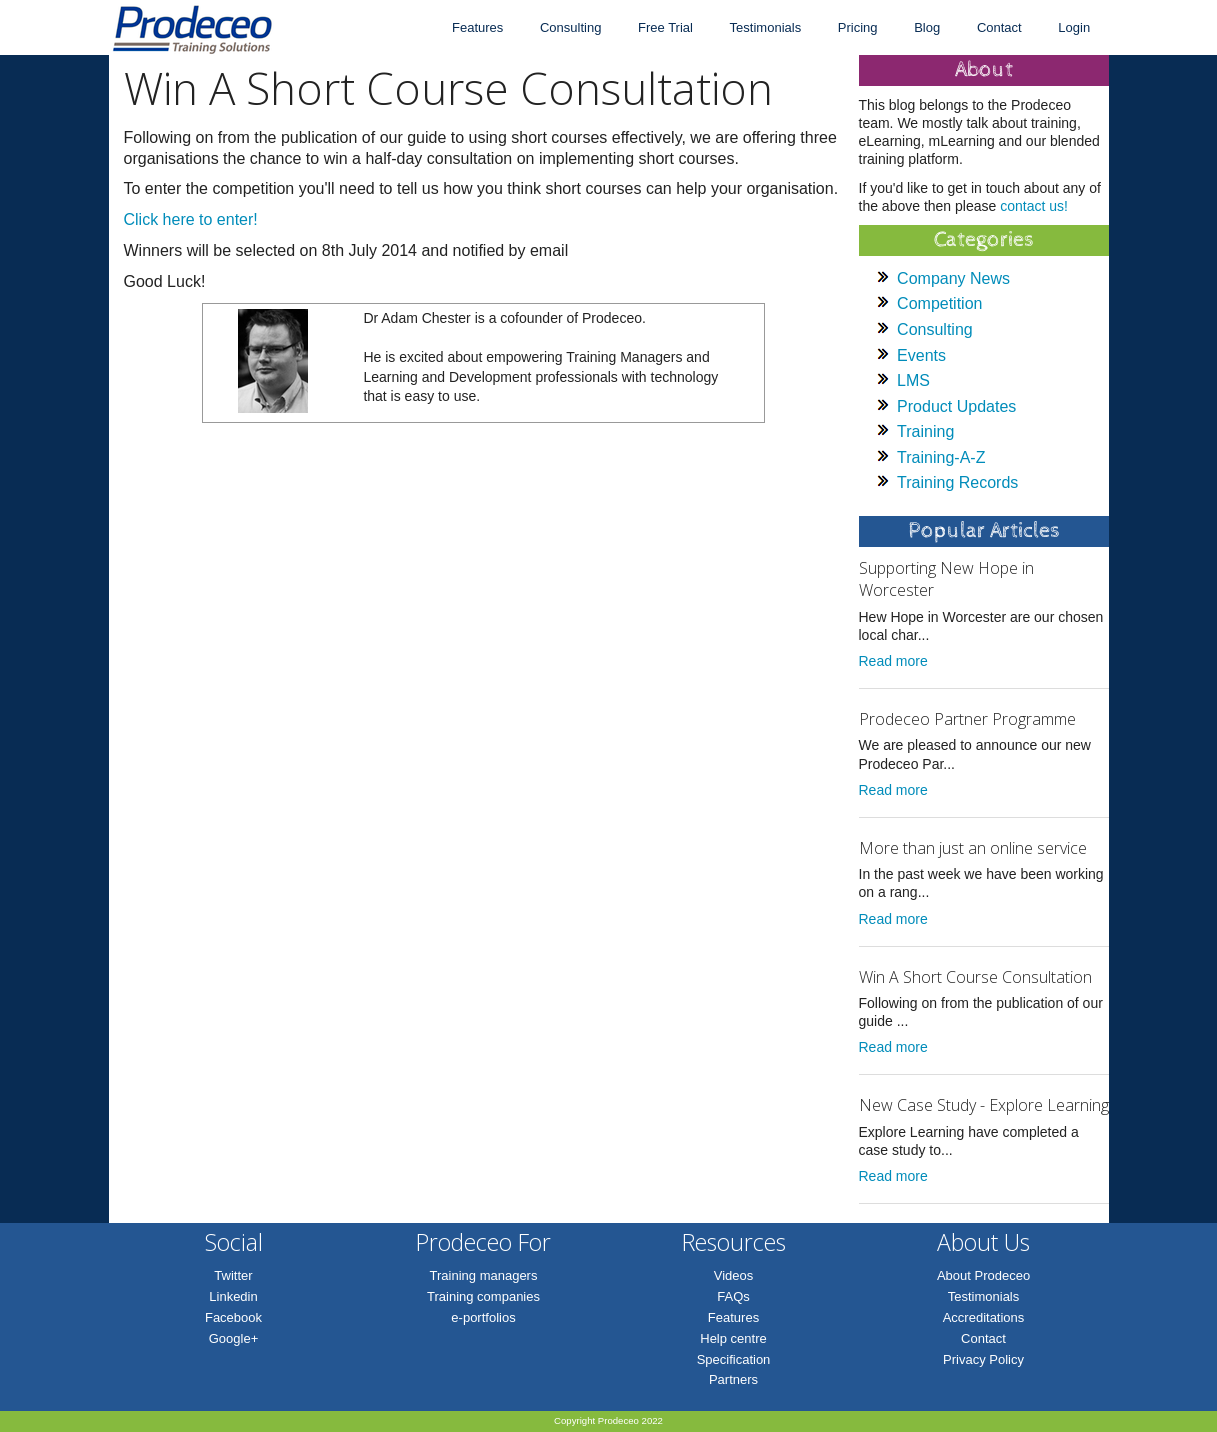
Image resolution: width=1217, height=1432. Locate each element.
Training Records (957, 482)
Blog (927, 27)
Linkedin (233, 1296)
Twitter (233, 1275)
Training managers (484, 1275)
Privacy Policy (983, 1359)
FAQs (733, 1296)
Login (1074, 27)
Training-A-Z (941, 457)
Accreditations (984, 1317)
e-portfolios (483, 1317)
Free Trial (665, 27)
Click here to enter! (191, 219)
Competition (939, 303)
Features (477, 27)
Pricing (858, 27)
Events (921, 355)
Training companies (483, 1296)
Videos (734, 1275)
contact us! (1034, 206)
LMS (913, 380)
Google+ (234, 1338)
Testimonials (766, 27)
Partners (733, 1379)
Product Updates (956, 406)
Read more (893, 661)
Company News (953, 278)
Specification (734, 1359)
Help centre (733, 1338)
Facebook (233, 1317)
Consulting (570, 27)
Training (925, 431)
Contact (999, 27)
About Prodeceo (983, 1275)
